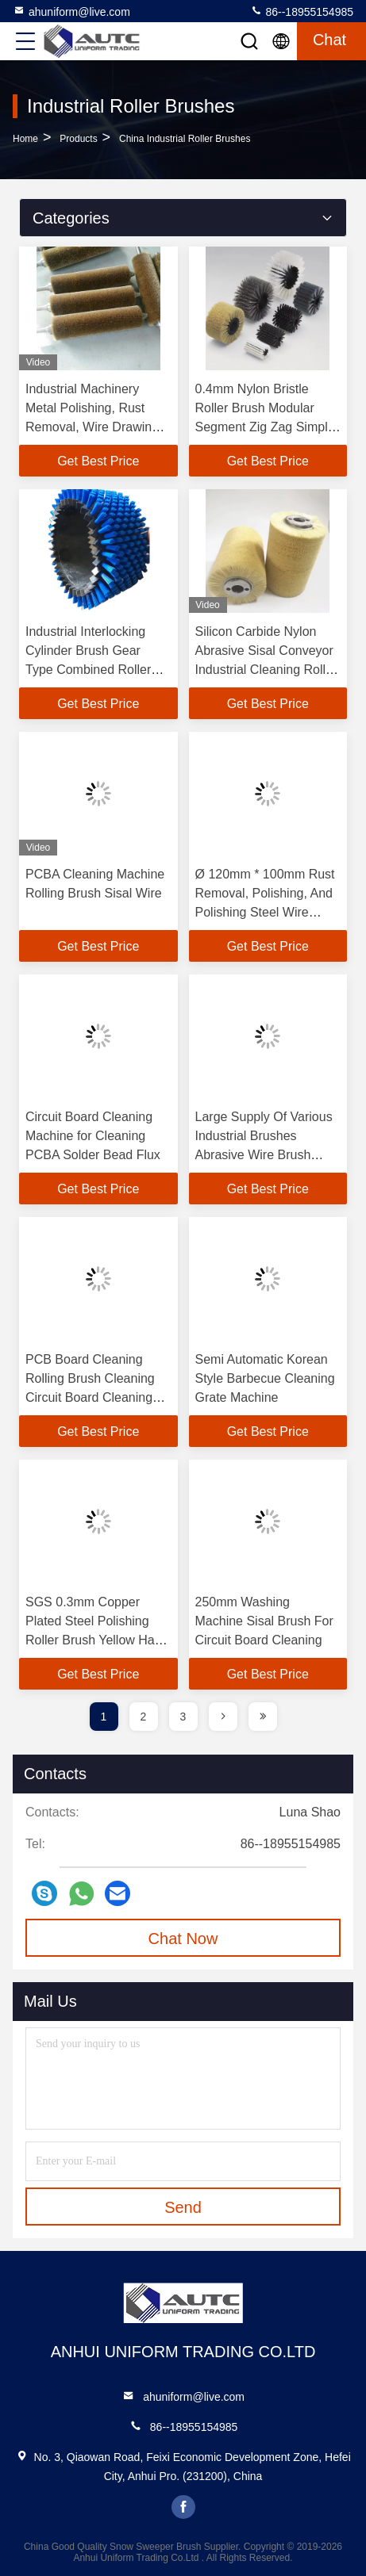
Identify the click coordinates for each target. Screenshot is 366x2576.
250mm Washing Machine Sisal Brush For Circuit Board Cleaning (264, 1621)
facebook (183, 2507)
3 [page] (183, 1716)
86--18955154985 (301, 11)
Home (25, 138)
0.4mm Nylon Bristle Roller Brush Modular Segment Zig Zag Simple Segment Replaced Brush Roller (267, 427)
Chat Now (183, 1938)
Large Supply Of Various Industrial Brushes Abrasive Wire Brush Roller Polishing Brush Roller (264, 1155)
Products (78, 138)
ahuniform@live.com (71, 11)
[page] (223, 1716)
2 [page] (144, 1716)
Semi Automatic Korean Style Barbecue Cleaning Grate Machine (265, 1378)
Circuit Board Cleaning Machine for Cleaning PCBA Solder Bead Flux (92, 1136)
